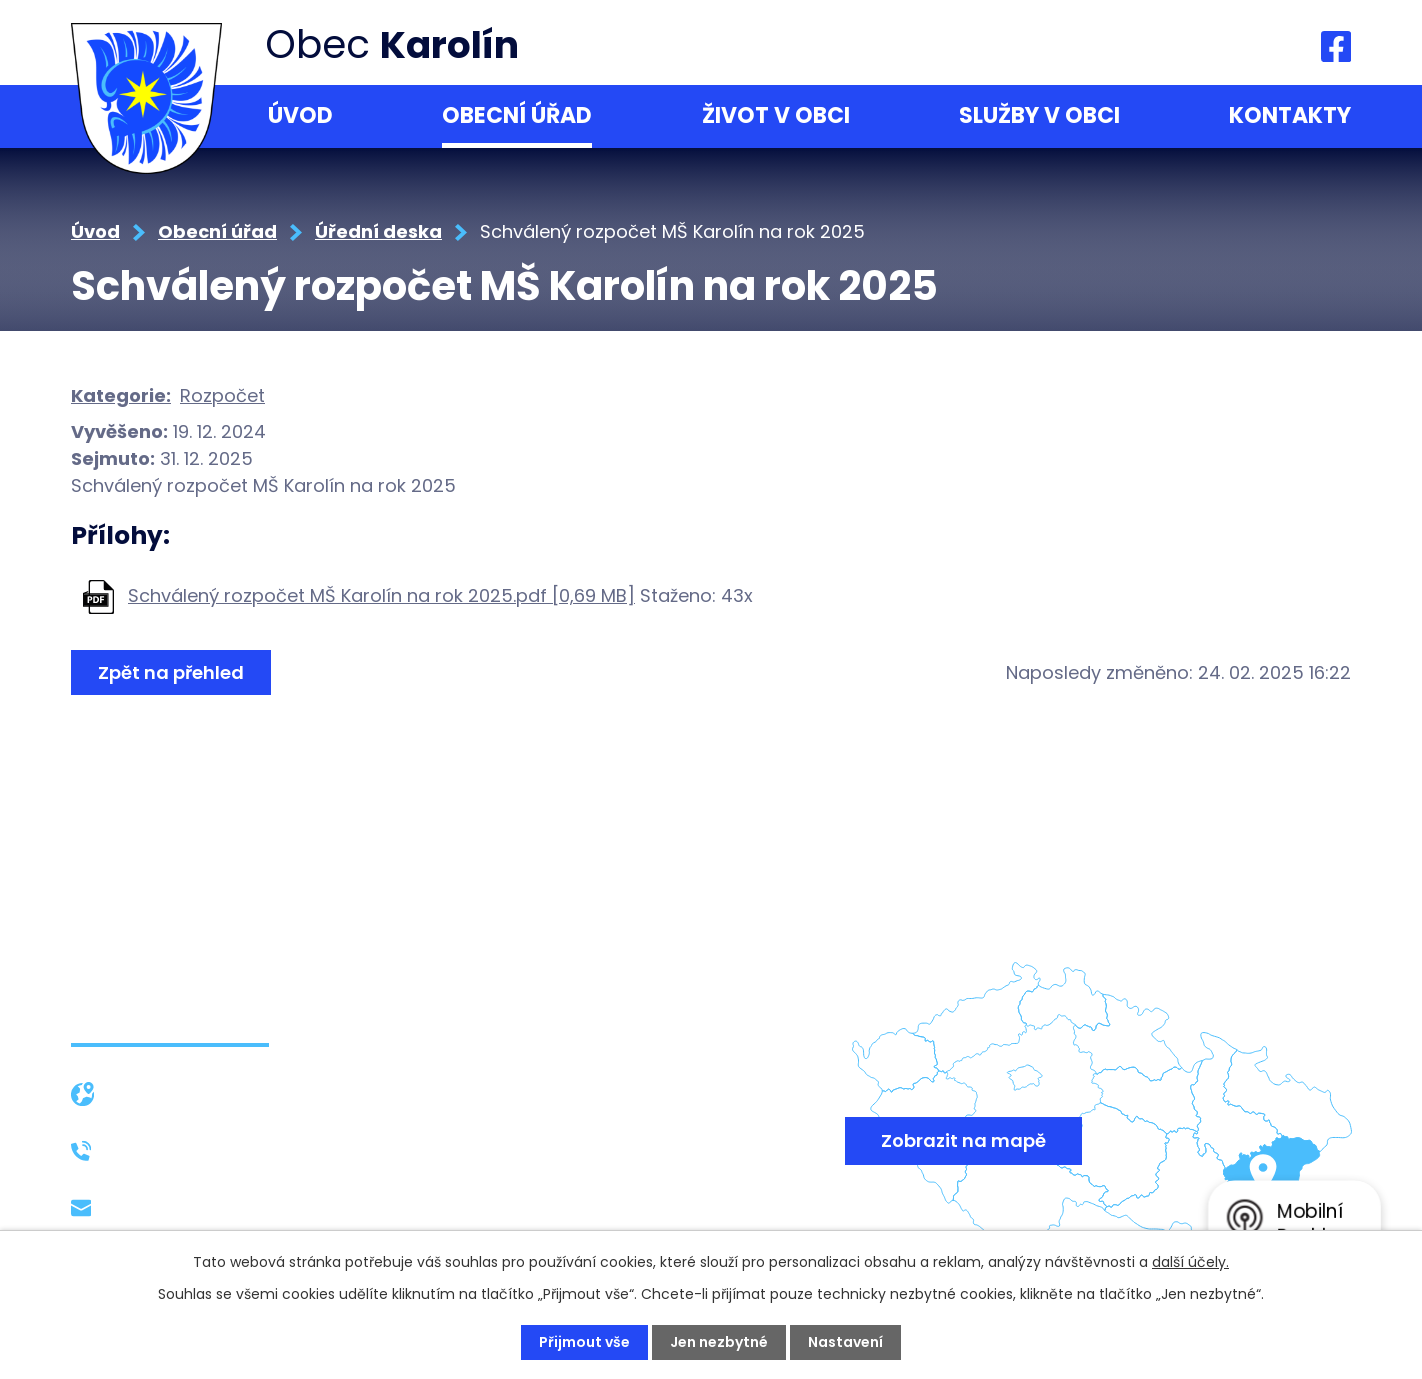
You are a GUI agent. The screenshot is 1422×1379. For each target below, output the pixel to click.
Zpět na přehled (171, 672)
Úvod (300, 115)
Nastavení (845, 1342)
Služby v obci (1039, 115)
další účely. (1190, 1262)
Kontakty (1290, 115)
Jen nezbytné (719, 1342)
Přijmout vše (584, 1342)
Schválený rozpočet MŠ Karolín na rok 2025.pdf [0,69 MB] (381, 595)
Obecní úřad (517, 115)
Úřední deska (378, 231)
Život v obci (776, 115)
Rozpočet (222, 395)
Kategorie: (121, 395)
